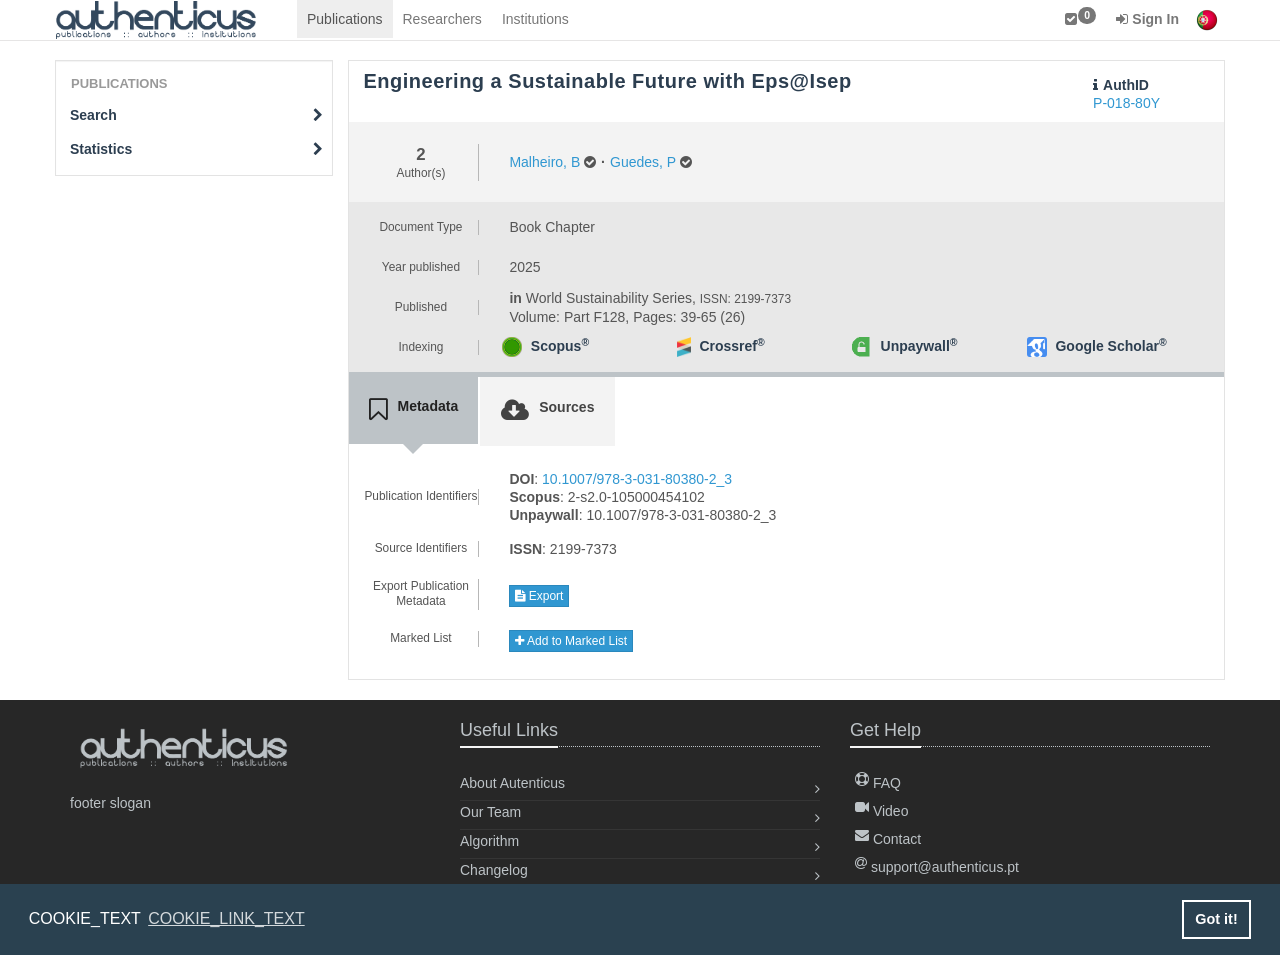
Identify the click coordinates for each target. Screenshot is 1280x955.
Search (196, 115)
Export (539, 596)
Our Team (490, 812)
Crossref (731, 346)
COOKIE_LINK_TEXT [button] (226, 918)
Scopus (560, 346)
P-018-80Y (1126, 103)
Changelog (494, 870)
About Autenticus (512, 783)
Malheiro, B (544, 162)
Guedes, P (643, 162)
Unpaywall (919, 346)
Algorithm (489, 841)
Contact (888, 839)
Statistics (196, 149)
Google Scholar (1110, 346)
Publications (345, 19)
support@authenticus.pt (937, 867)
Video (881, 811)
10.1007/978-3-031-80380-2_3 (637, 479)
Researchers (442, 19)
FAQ (878, 783)
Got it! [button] (1216, 919)
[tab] (414, 410)
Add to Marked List (571, 641)
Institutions (535, 19)
